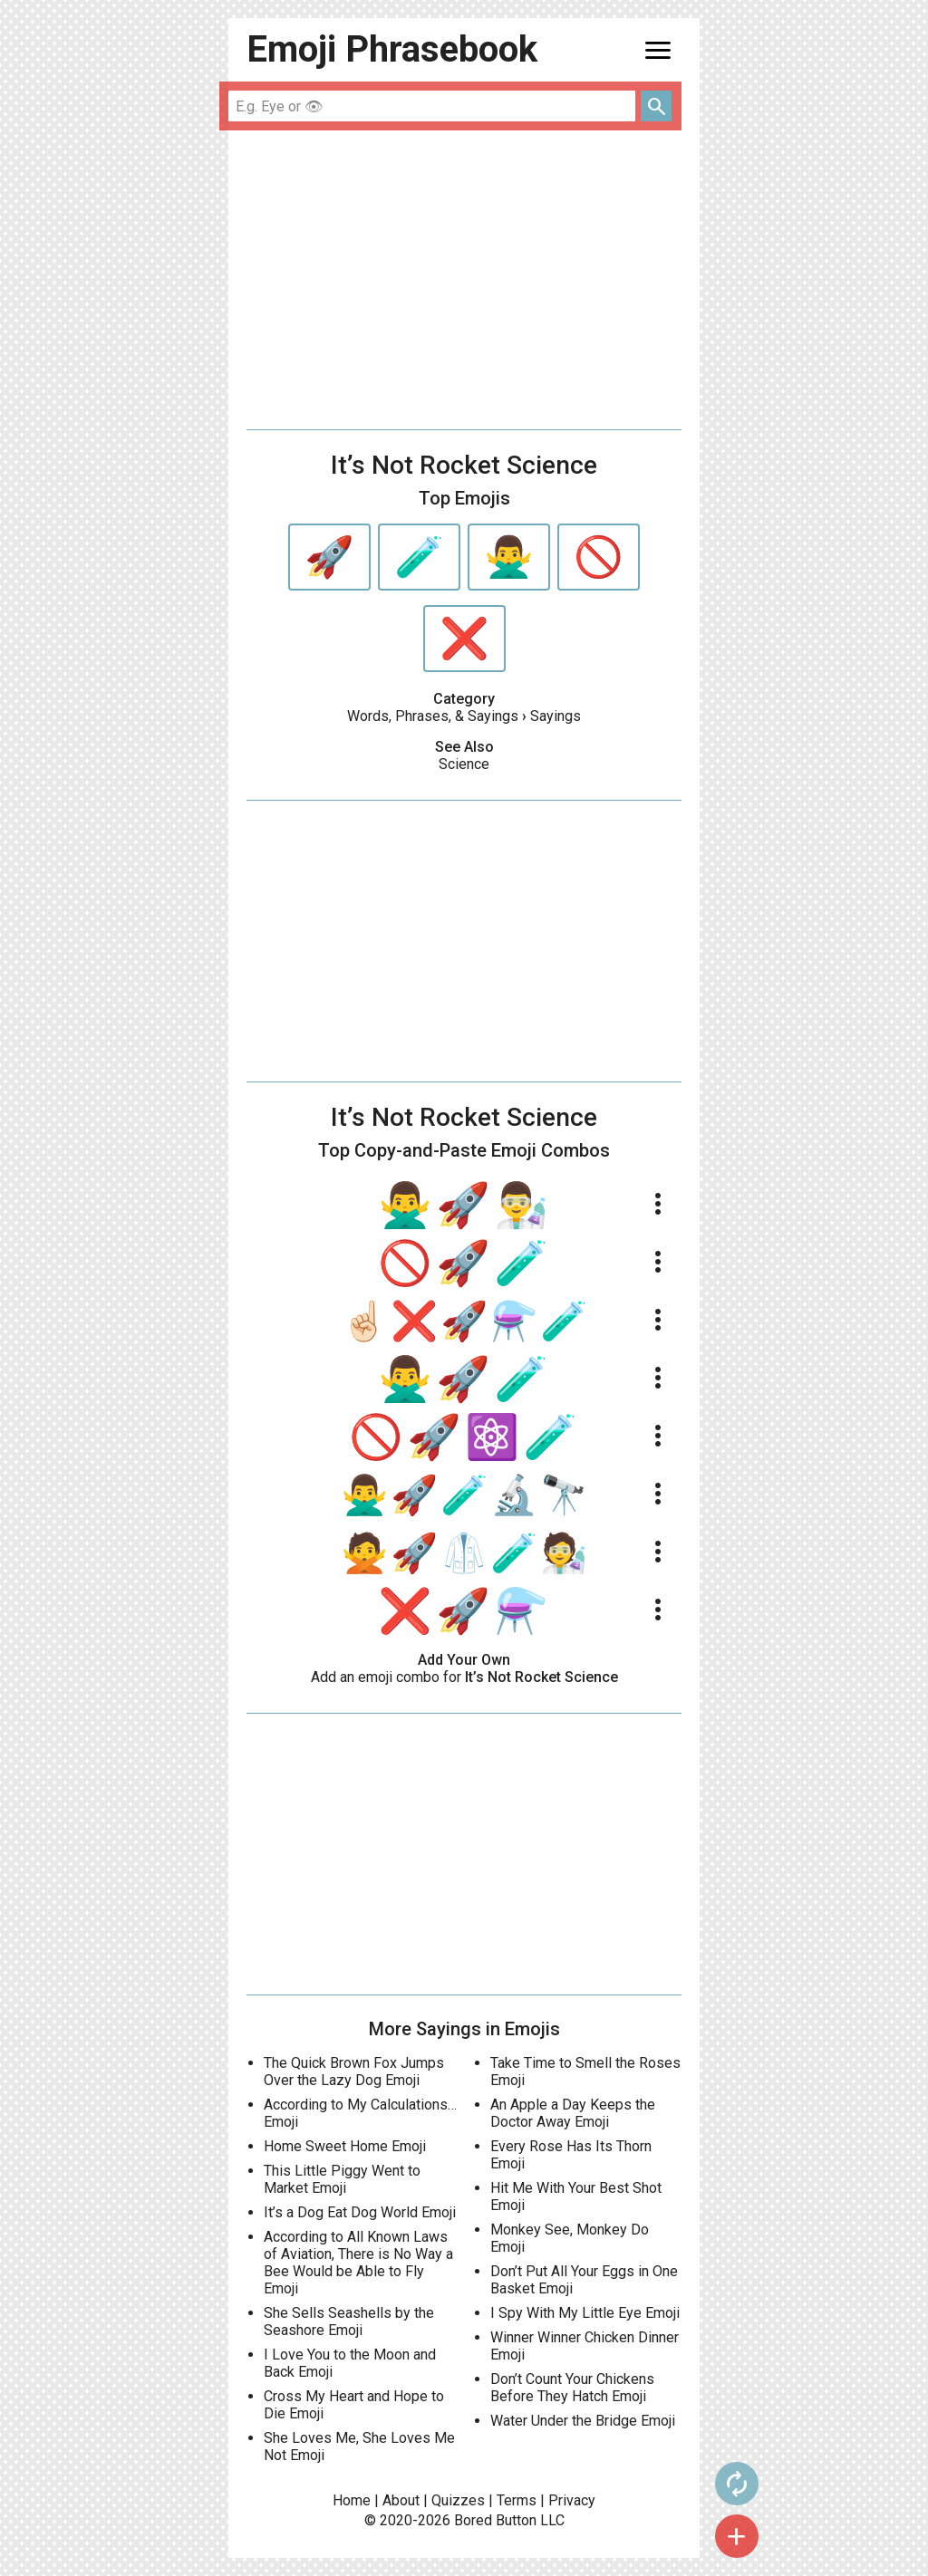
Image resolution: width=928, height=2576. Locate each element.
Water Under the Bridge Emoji (582, 2420)
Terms (516, 2500)
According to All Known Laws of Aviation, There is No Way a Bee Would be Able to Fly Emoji (358, 2262)
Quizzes (458, 2500)
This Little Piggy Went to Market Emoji (342, 2179)
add (736, 2536)
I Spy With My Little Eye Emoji (585, 2312)
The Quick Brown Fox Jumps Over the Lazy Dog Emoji (354, 2071)
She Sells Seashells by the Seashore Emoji (349, 2321)
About (401, 2500)
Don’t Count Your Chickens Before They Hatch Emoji (572, 2387)
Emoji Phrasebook (391, 49)
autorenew (736, 2483)
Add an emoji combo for (464, 1677)
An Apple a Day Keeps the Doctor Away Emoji (572, 2113)
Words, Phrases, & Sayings (432, 716)
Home (352, 2500)
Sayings (555, 716)
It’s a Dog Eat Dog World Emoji (360, 2212)
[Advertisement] (464, 280)
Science (464, 764)
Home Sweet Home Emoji (345, 2146)
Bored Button (495, 2520)
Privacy (571, 2500)
